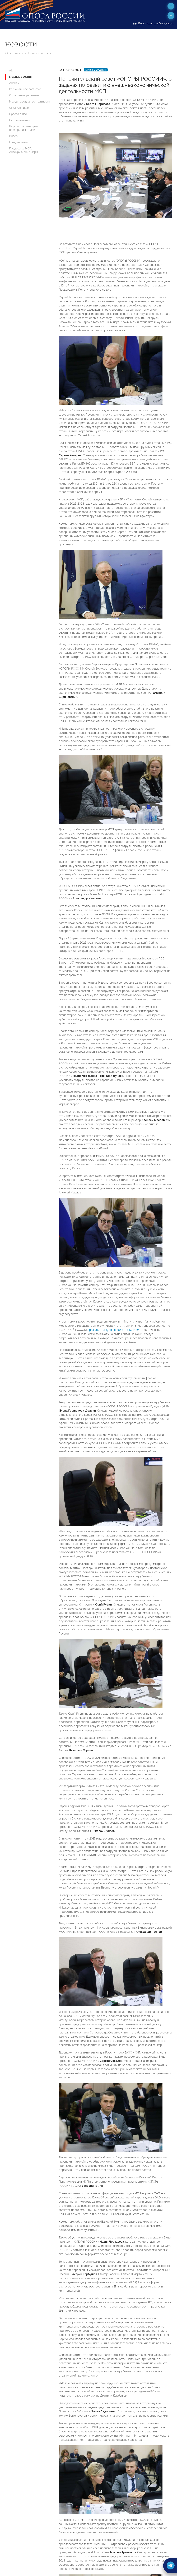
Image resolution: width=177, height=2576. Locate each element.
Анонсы (14, 83)
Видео (13, 136)
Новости (18, 53)
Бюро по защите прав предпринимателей (23, 128)
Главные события (38, 53)
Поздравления (18, 142)
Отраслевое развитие (24, 95)
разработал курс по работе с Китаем (114, 1338)
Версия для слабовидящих (153, 23)
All (10, 70)
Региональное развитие (25, 89)
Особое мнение (19, 120)
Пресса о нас (18, 114)
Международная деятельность (29, 101)
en (171, 15)
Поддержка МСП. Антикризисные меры (23, 150)
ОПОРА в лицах (19, 107)
